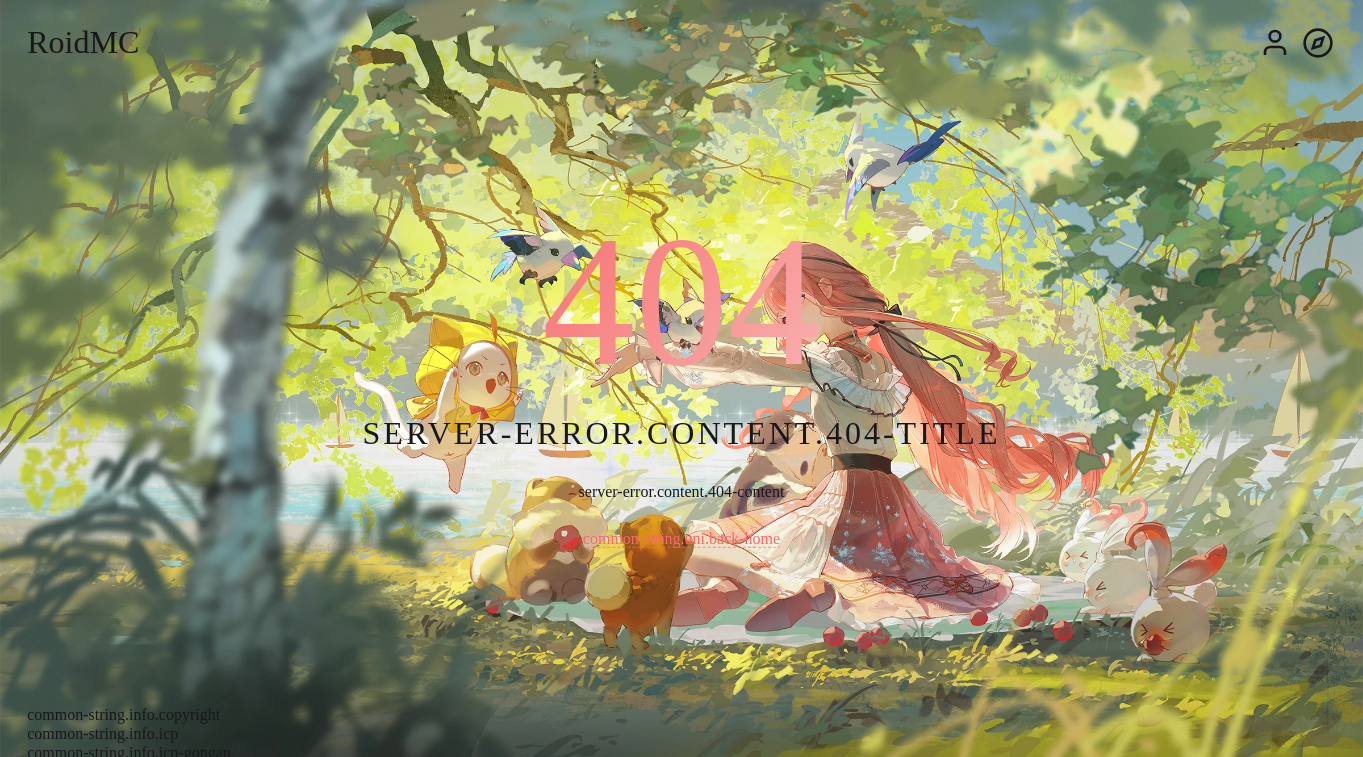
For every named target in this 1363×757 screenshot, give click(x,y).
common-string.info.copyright (123, 714)
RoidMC (83, 42)
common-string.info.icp (102, 733)
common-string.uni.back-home (681, 538)
